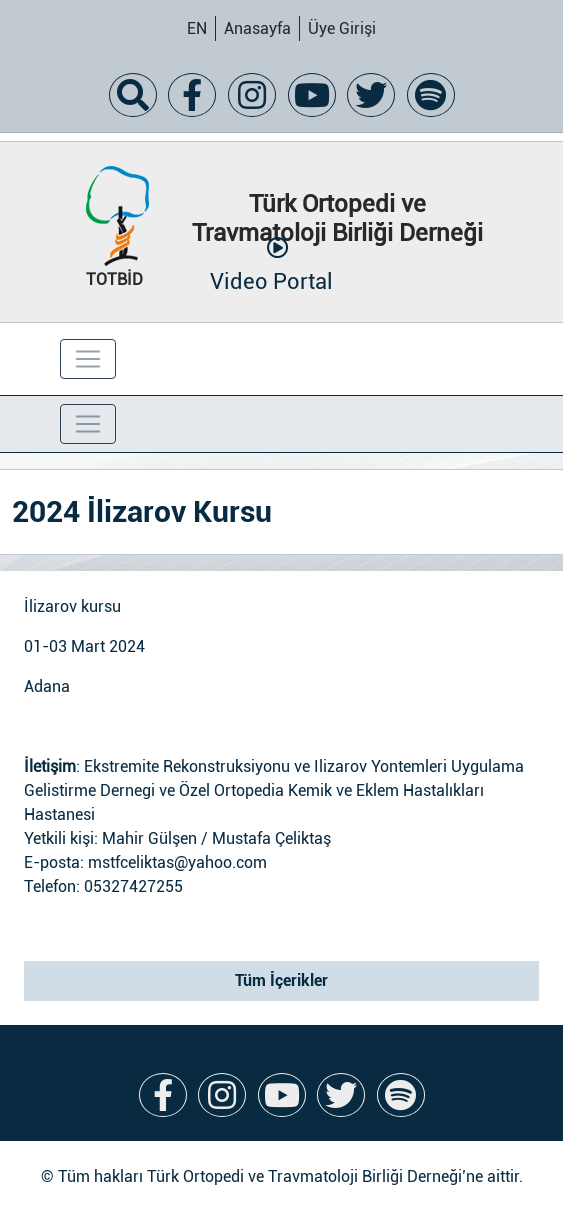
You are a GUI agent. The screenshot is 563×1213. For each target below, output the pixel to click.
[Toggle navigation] (88, 359)
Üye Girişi (342, 28)
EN (197, 28)
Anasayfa (257, 28)
